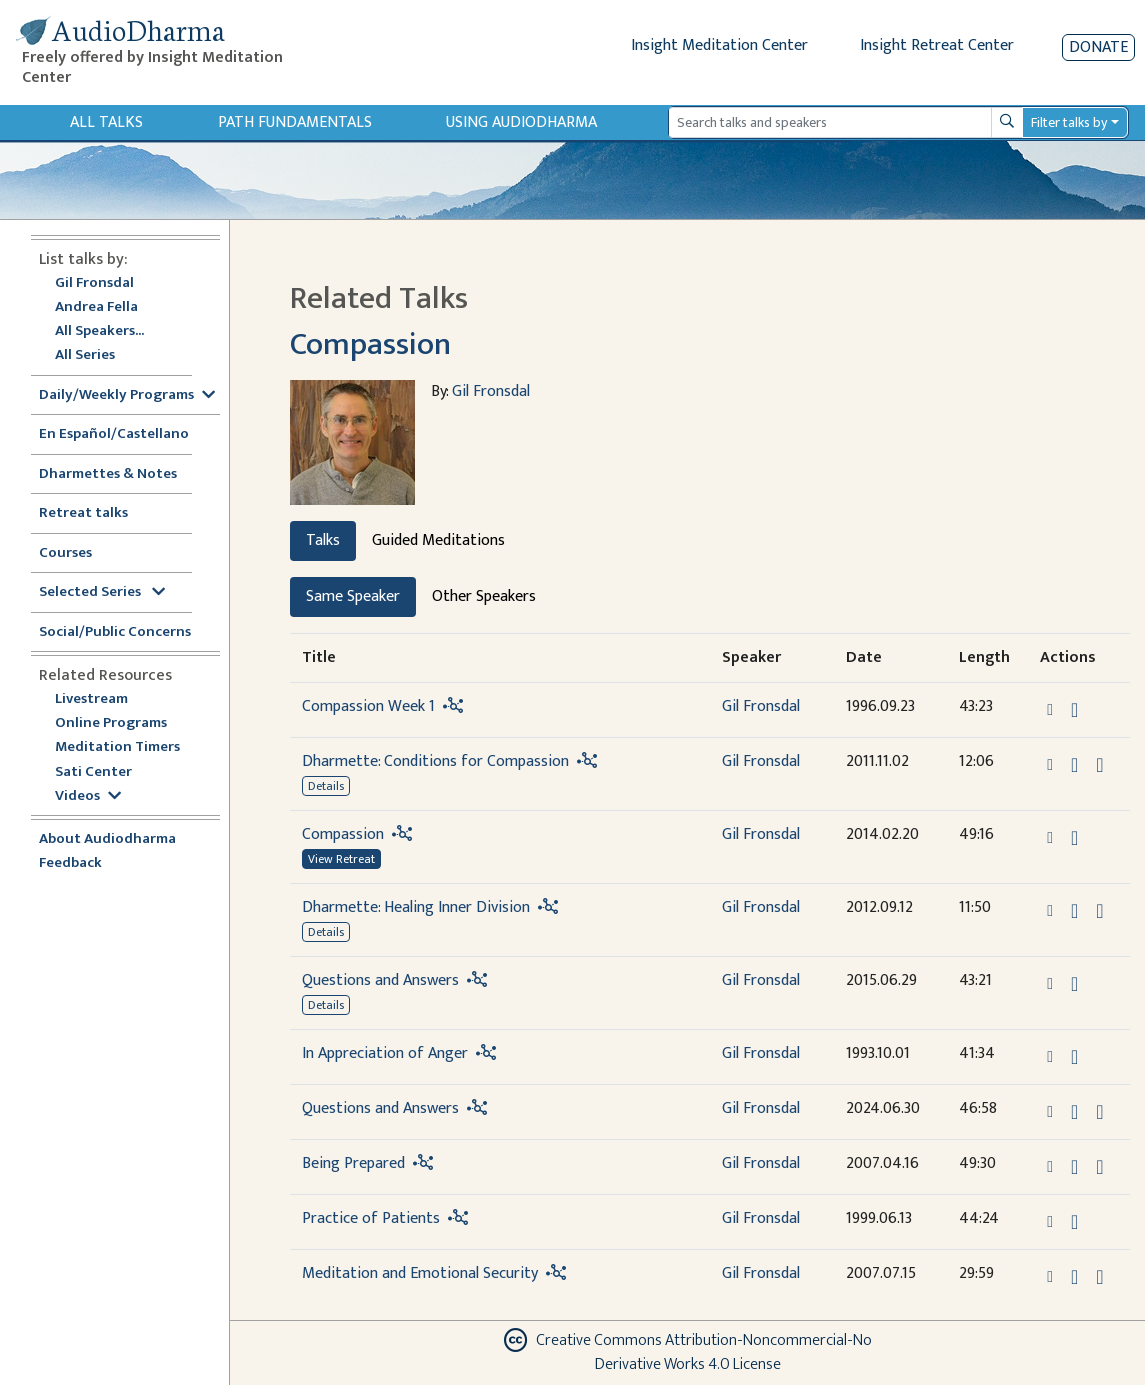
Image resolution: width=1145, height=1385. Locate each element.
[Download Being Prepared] (1074, 1167)
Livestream (91, 699)
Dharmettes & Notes (108, 474)
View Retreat (341, 859)
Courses (65, 553)
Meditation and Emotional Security (420, 1273)
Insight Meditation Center (719, 45)
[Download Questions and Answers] (1074, 984)
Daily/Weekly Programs (127, 395)
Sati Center (93, 772)
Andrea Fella (96, 307)
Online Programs (111, 723)
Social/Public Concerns (115, 632)
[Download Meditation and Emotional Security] (1074, 1277)
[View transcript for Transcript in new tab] (1099, 1165)
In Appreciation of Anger (385, 1053)
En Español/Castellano (114, 434)
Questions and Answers (380, 980)
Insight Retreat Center (937, 45)
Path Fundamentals (295, 122)
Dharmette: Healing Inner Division (416, 907)
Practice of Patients (371, 1218)
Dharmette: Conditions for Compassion (435, 761)
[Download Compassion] (1074, 838)
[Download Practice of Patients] (1074, 1222)
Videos (88, 796)
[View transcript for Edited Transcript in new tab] (1099, 763)
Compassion (370, 344)
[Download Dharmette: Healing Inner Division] (1074, 911)
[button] (1052, 708)
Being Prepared (353, 1163)
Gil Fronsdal (94, 283)
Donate (1098, 47)
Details (326, 786)
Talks (323, 540)
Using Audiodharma (521, 122)
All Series (85, 355)
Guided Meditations (438, 540)
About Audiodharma (107, 839)
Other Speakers (484, 596)
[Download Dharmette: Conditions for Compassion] (1074, 765)
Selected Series (102, 592)
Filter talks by (1069, 122)
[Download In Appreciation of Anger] (1074, 1057)
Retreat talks (83, 513)
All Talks (106, 122)
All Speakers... (99, 331)
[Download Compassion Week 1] (1074, 710)
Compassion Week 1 (368, 706)
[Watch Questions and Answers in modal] (1099, 1112)
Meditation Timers (117, 747)
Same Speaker (353, 596)
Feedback (70, 863)
